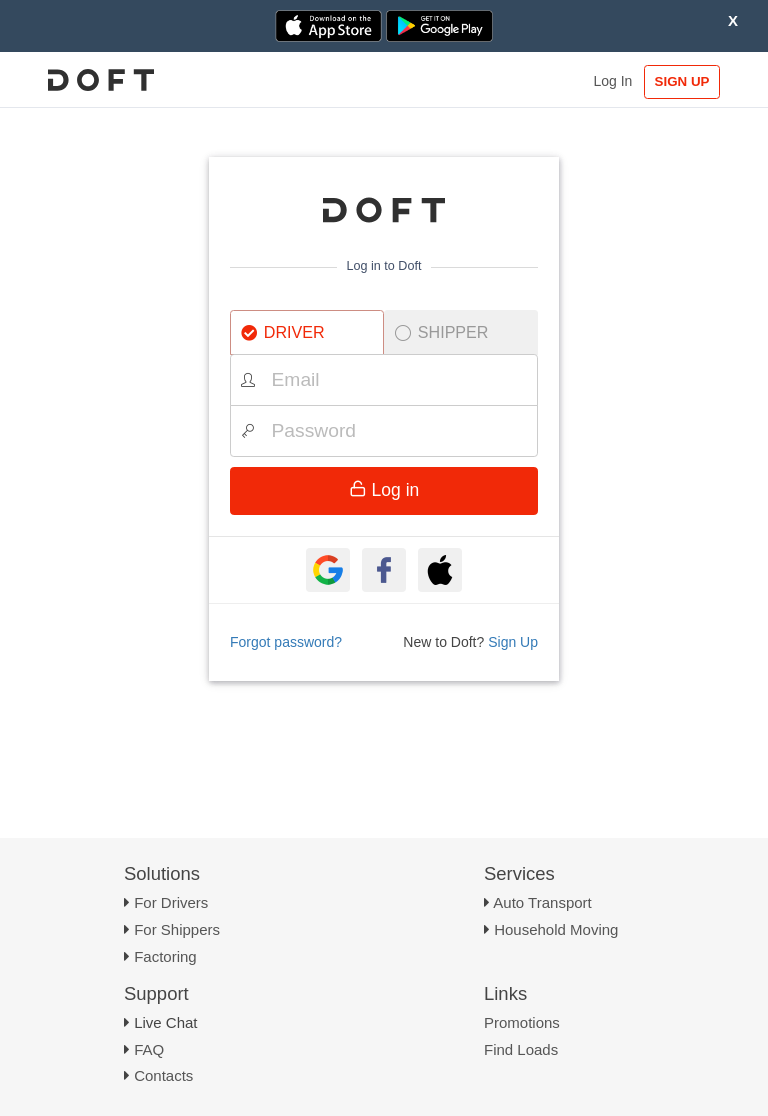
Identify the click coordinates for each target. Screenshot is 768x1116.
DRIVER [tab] (283, 332)
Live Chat (165, 1022)
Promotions (522, 1022)
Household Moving (556, 929)
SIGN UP (682, 81)
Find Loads (521, 1049)
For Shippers (177, 929)
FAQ (149, 1049)
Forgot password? (286, 642)
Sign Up (513, 642)
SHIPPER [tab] (442, 332)
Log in (384, 490)
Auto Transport (542, 902)
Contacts (163, 1075)
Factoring (165, 956)
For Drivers (171, 902)
